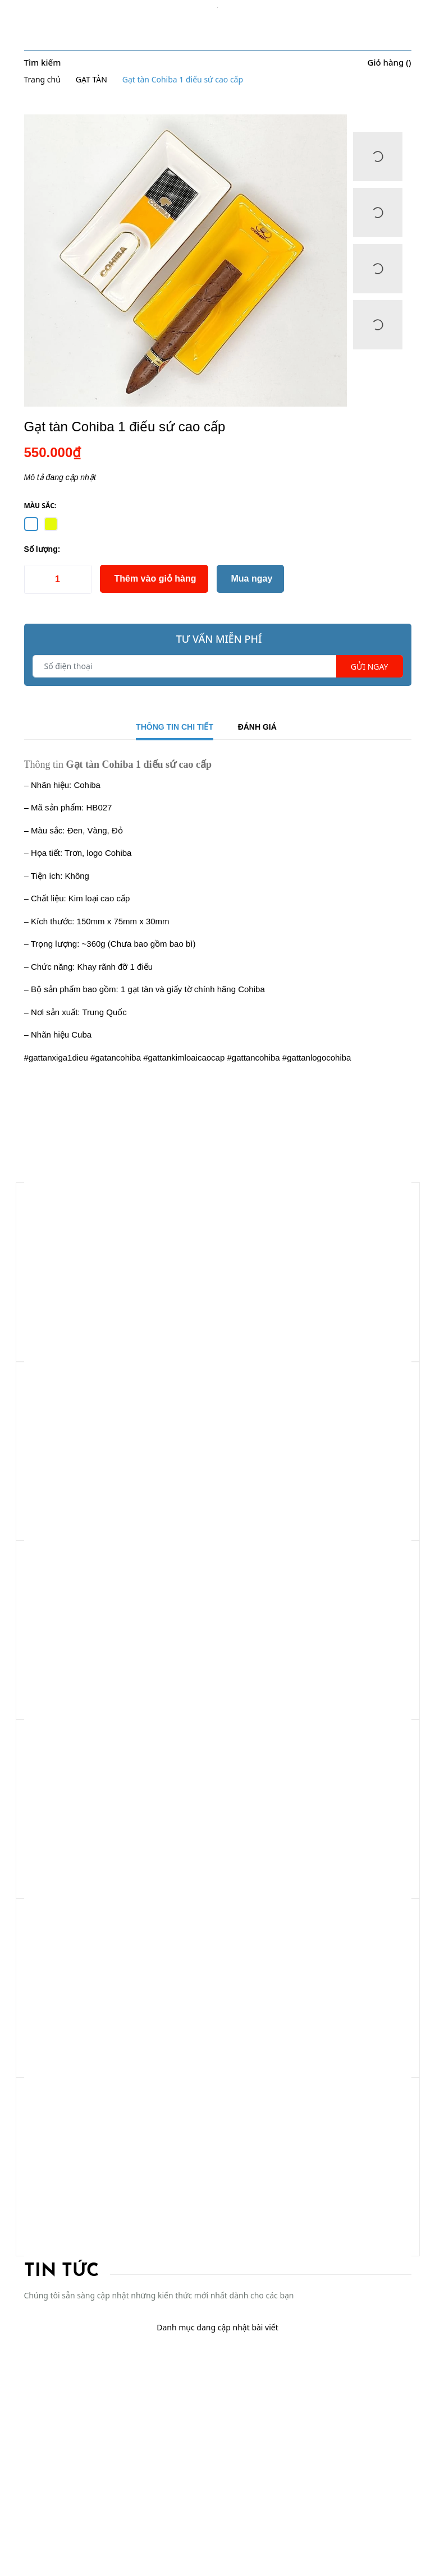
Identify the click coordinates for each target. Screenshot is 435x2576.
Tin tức (61, 2271)
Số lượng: (42, 549)
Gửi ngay (369, 666)
